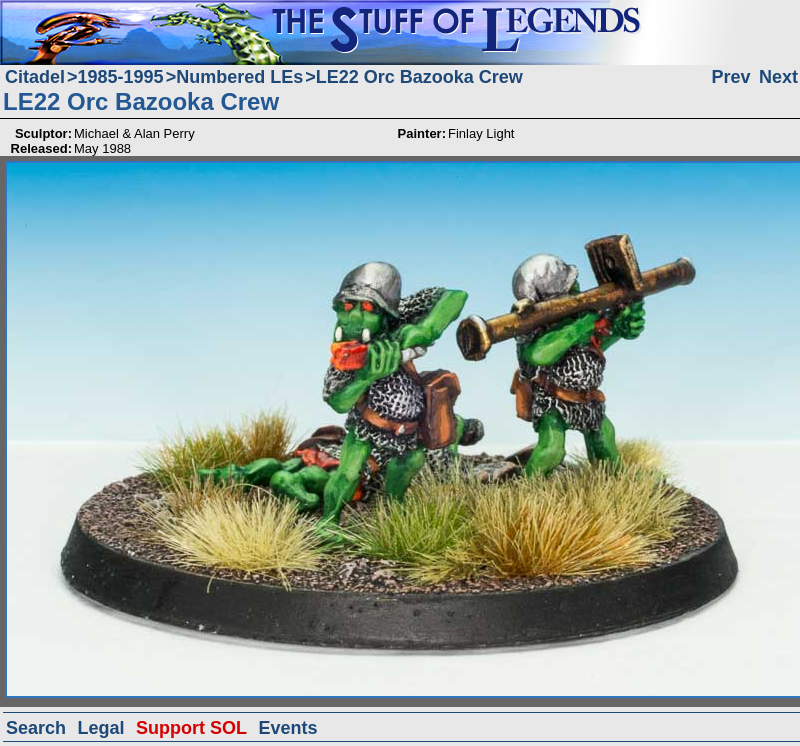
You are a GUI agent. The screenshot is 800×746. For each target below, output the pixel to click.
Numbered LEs (239, 77)
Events (287, 728)
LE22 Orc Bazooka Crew (419, 77)
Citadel (35, 77)
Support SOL (191, 728)
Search (36, 728)
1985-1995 (121, 77)
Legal (101, 728)
